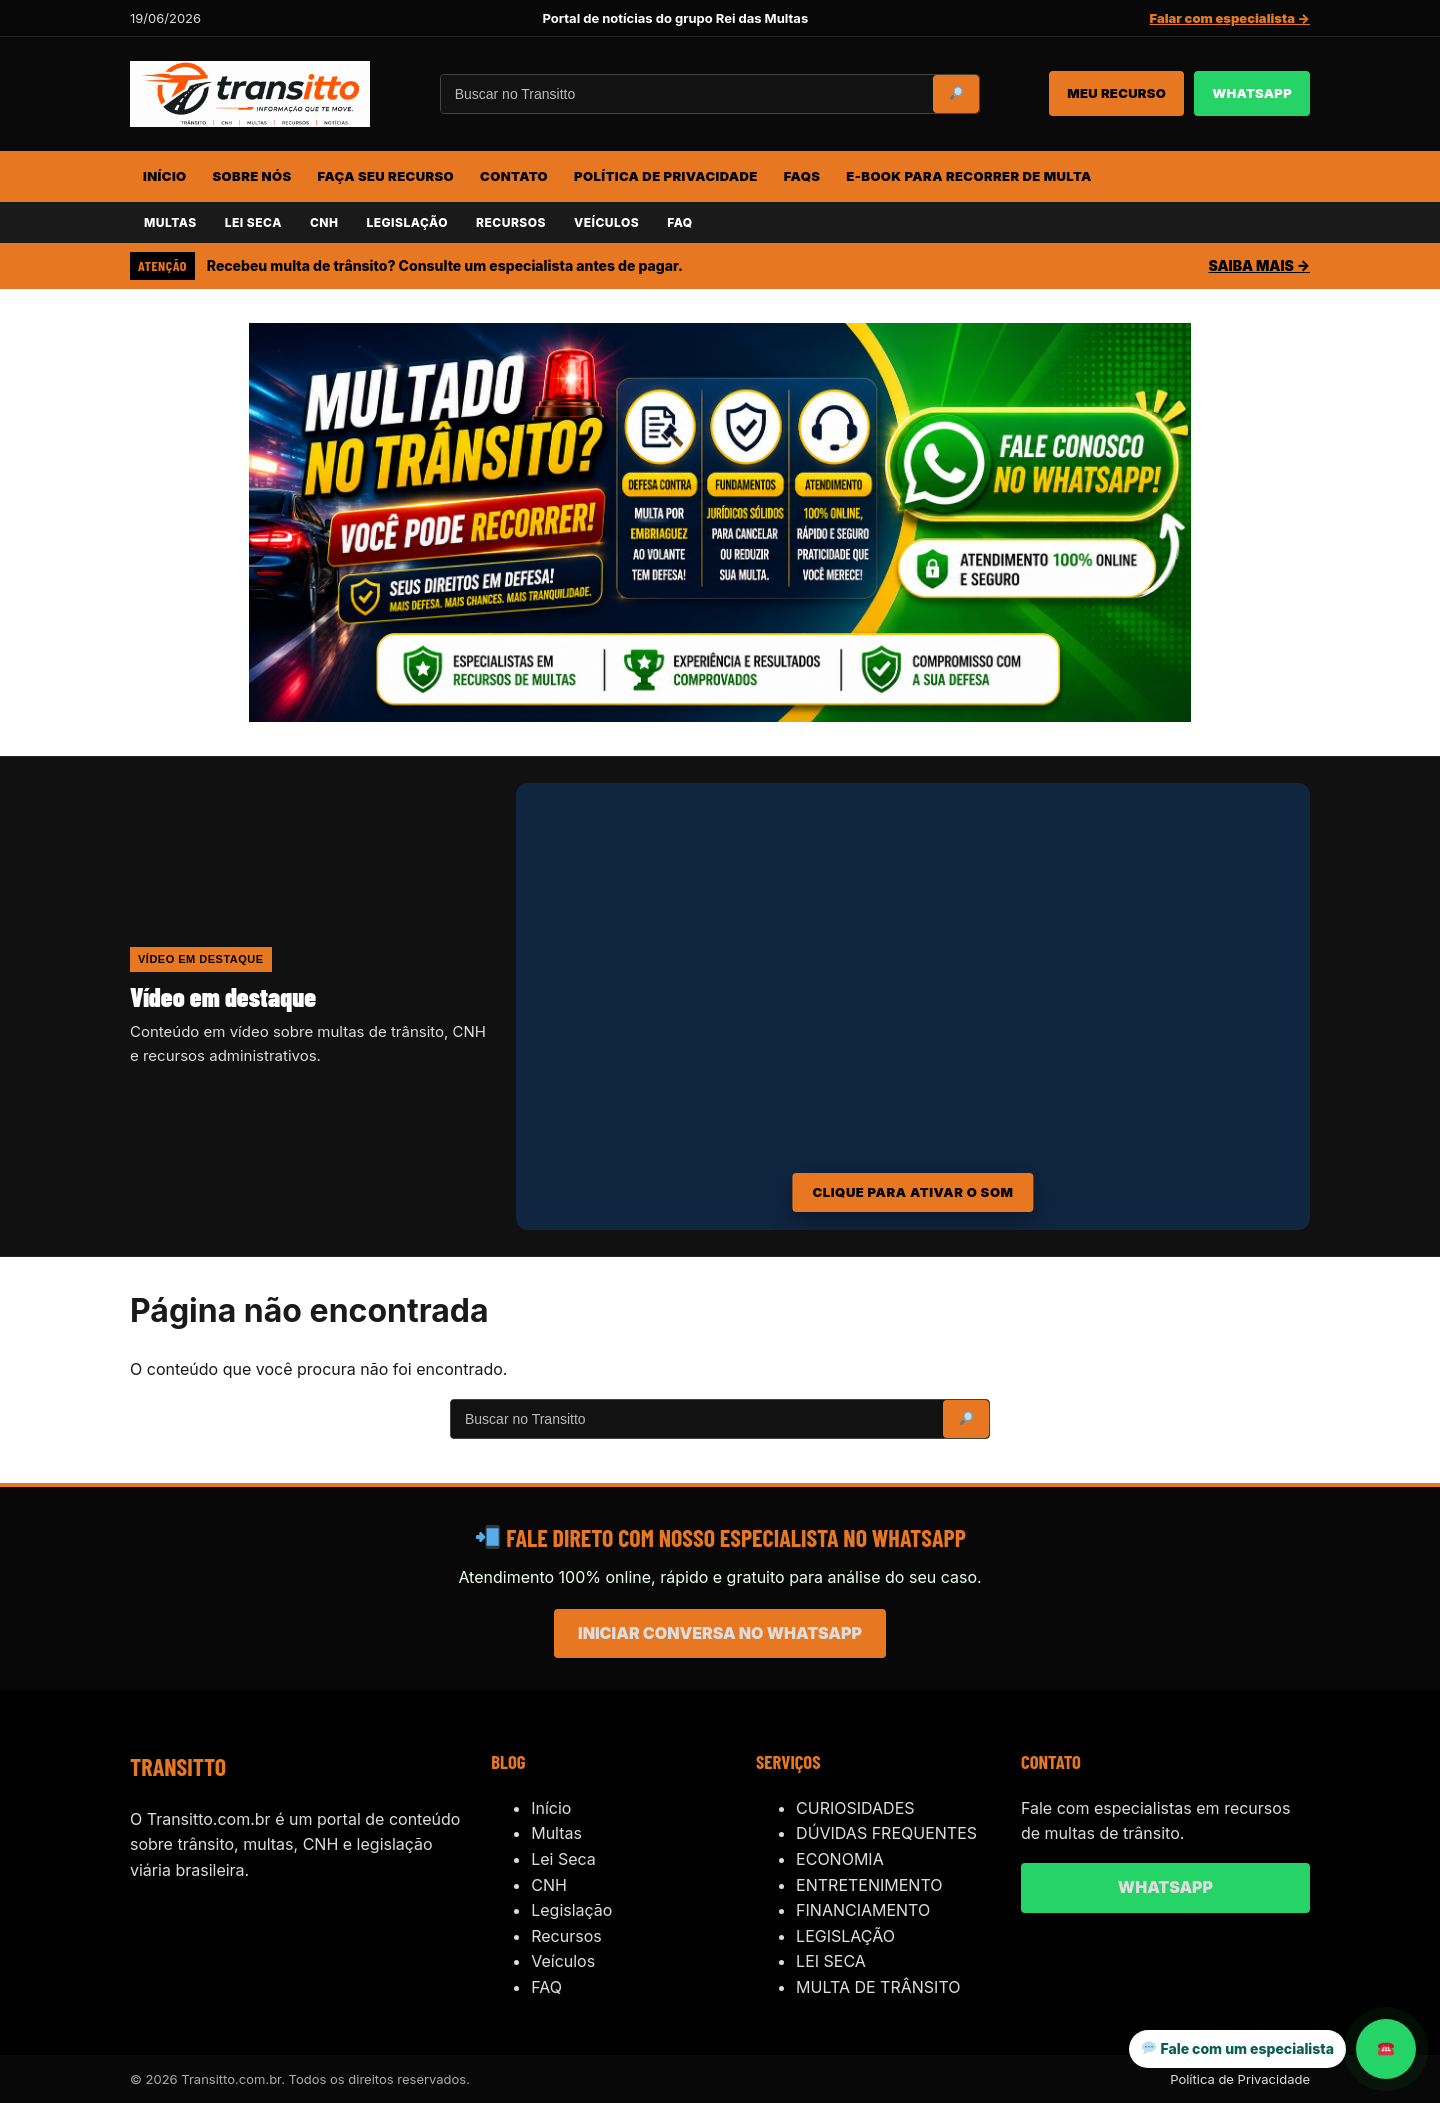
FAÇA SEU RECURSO (386, 176)
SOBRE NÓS (252, 176)
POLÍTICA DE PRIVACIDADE (666, 176)
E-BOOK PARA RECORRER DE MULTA (968, 176)
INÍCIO (165, 176)
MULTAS (170, 222)
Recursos (566, 1936)
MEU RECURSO (1116, 93)
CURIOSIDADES (855, 1808)
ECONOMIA (840, 1859)
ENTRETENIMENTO (869, 1885)
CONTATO (514, 176)
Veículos (563, 1961)
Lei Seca (563, 1859)
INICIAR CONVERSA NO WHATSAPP (720, 1633)
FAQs (802, 176)
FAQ (680, 222)
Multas (556, 1833)
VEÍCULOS (606, 222)
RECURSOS (511, 222)
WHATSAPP (1252, 93)
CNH (324, 222)
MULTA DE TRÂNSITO (878, 1987)
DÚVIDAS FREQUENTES (886, 1833)
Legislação (571, 1910)
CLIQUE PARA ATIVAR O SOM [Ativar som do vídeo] (912, 1192)
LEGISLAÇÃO (406, 222)
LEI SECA (253, 222)
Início (551, 1808)
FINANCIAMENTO (863, 1910)
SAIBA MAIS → (1259, 265)
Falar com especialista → (1230, 18)
